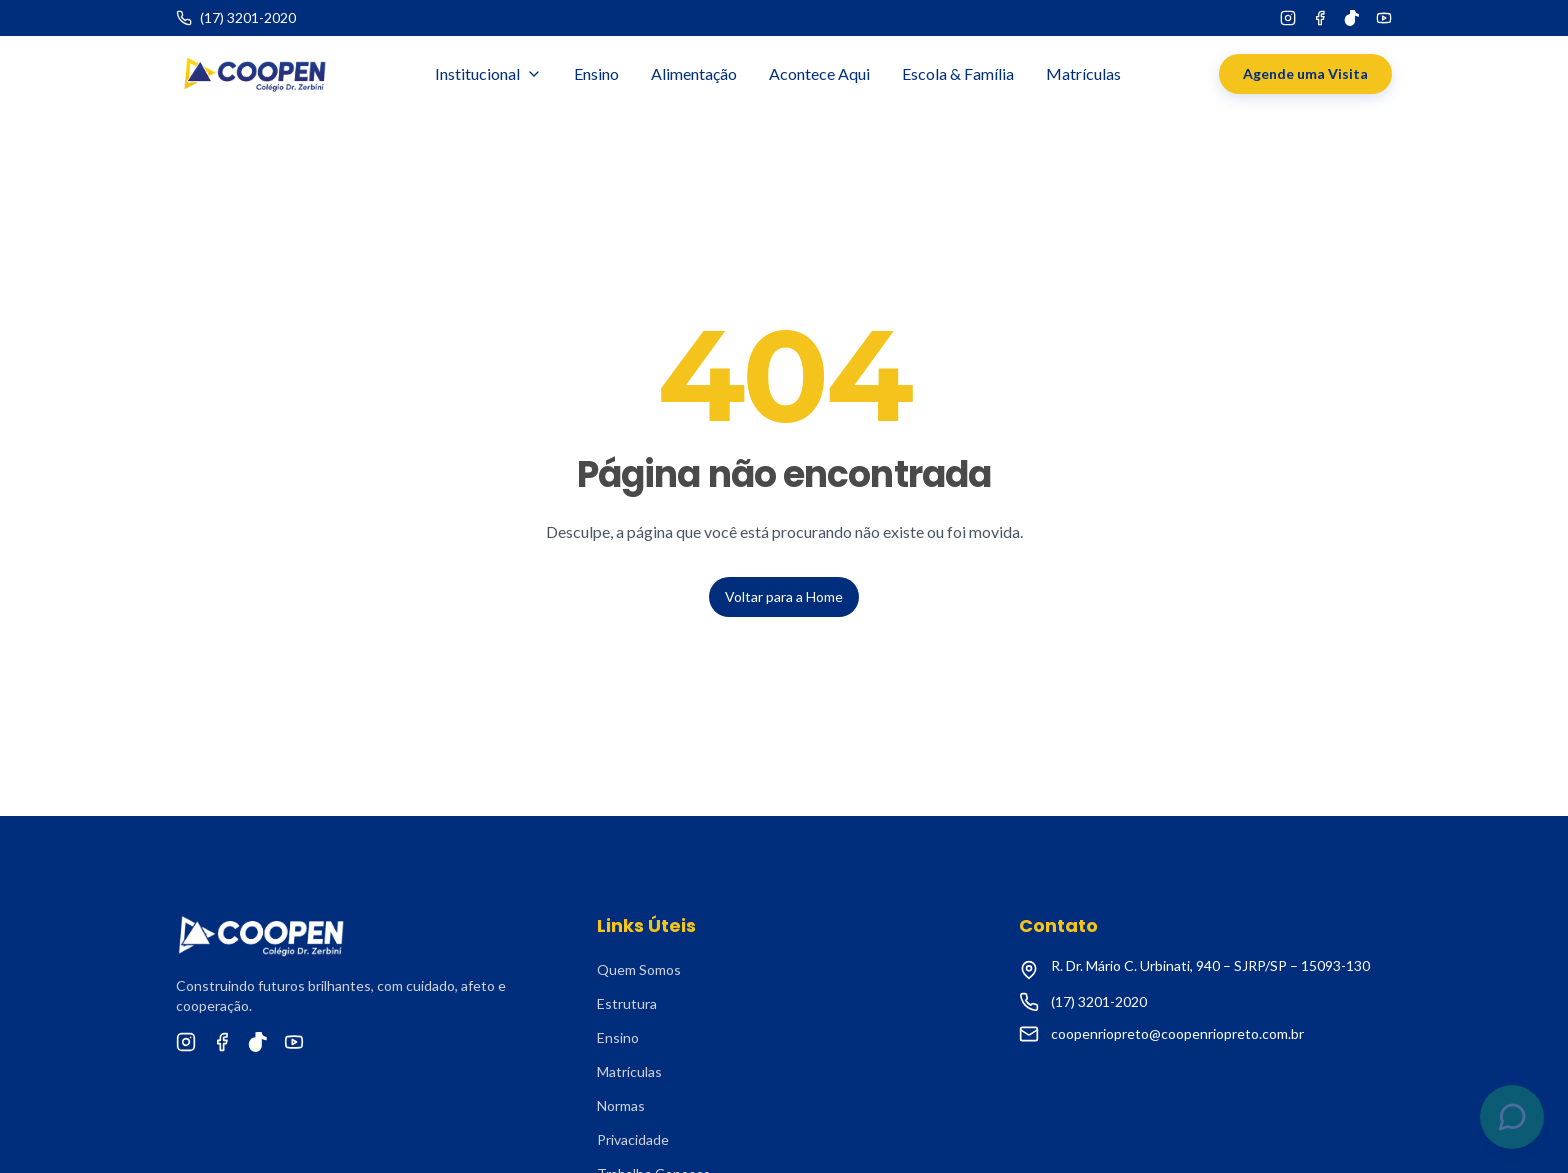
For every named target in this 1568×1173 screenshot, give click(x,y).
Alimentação (694, 73)
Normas (621, 1105)
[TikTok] (1352, 18)
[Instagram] (1288, 18)
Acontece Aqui (819, 73)
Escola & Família (958, 73)
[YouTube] (1384, 18)
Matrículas (1083, 73)
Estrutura (627, 1003)
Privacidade (633, 1139)
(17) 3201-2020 (1099, 1001)
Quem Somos (639, 969)
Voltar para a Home (784, 596)
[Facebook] (1320, 18)
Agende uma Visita (1305, 73)
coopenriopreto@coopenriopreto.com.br (1177, 1033)
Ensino (596, 73)
